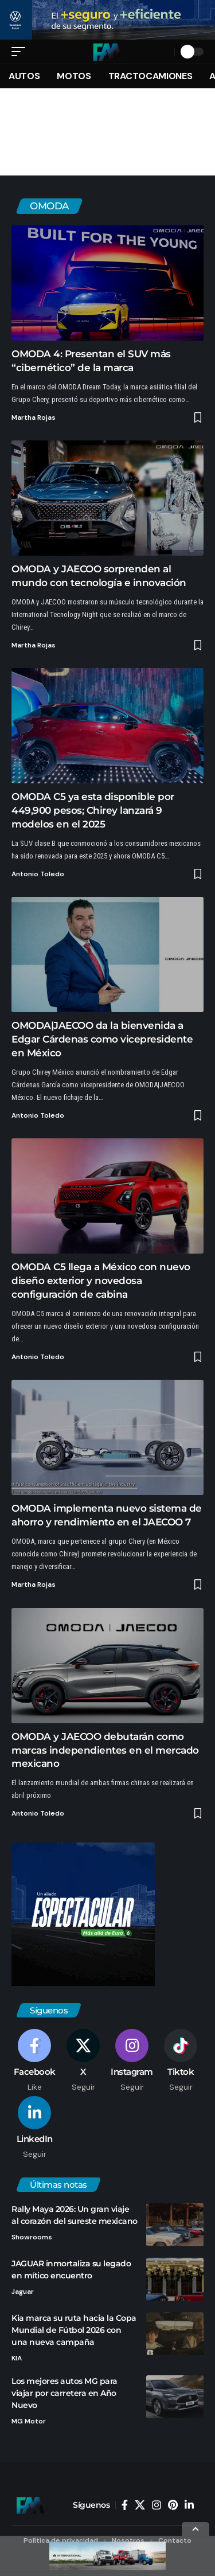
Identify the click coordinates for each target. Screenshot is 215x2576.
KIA (16, 2360)
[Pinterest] (173, 2507)
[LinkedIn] (34, 2130)
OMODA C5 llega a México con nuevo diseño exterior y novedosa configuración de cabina (100, 1283)
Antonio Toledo (37, 876)
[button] (21, 53)
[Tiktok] (181, 2063)
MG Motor (28, 2424)
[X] (83, 2063)
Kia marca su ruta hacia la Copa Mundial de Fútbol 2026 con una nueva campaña (73, 2332)
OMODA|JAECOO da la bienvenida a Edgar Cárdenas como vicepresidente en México (102, 1041)
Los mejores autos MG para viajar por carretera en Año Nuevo (64, 2396)
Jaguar (22, 2293)
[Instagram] (132, 2063)
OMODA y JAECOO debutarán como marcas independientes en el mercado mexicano (105, 1752)
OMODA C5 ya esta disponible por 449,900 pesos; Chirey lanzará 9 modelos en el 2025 (92, 813)
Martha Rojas (33, 419)
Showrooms (31, 2239)
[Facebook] (34, 2063)
